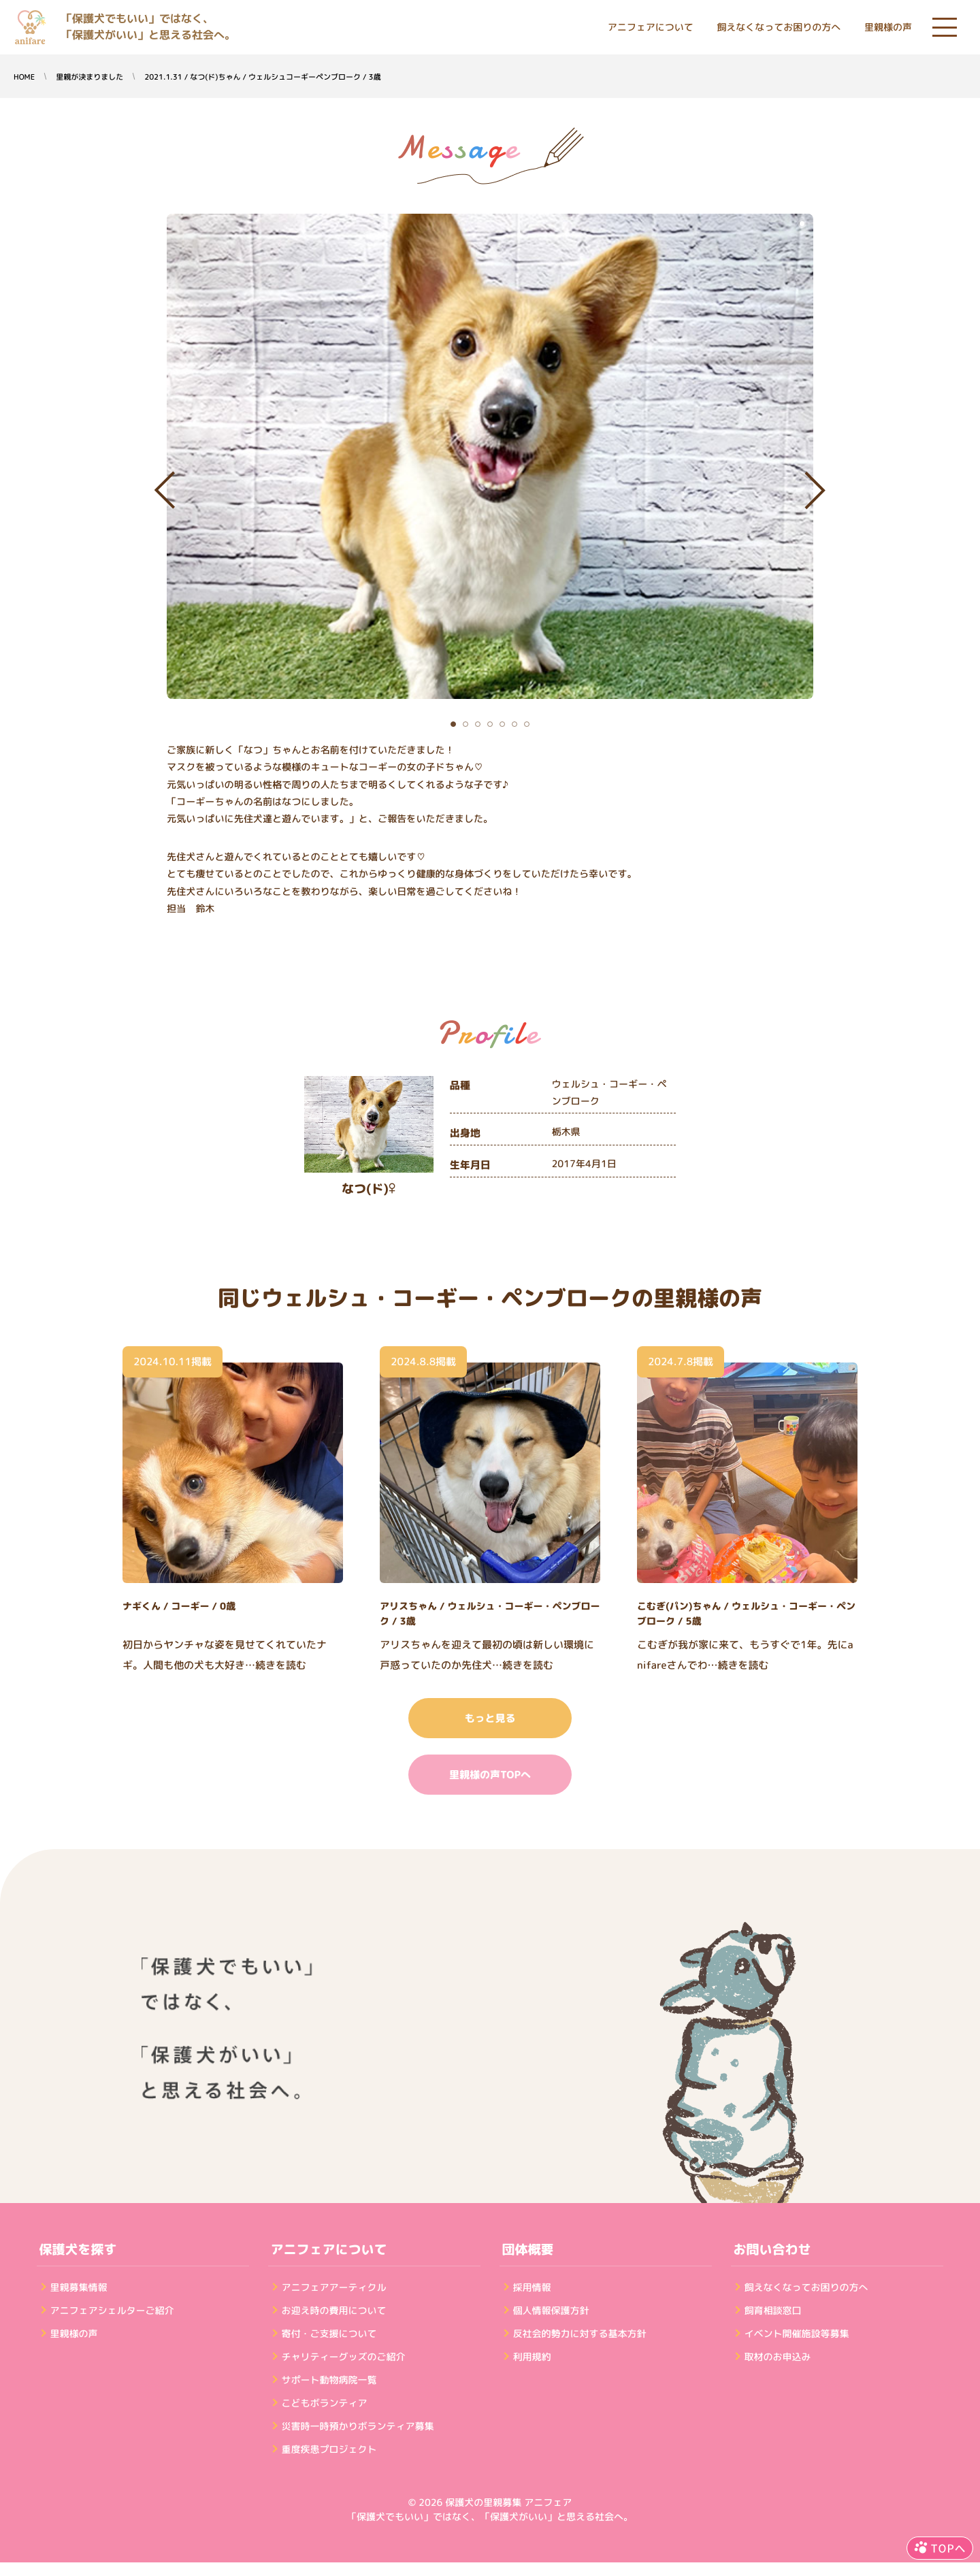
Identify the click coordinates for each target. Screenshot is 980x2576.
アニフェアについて (650, 27)
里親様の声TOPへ (490, 1774)
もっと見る (489, 1718)
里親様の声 (888, 27)
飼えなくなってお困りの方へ (778, 27)
